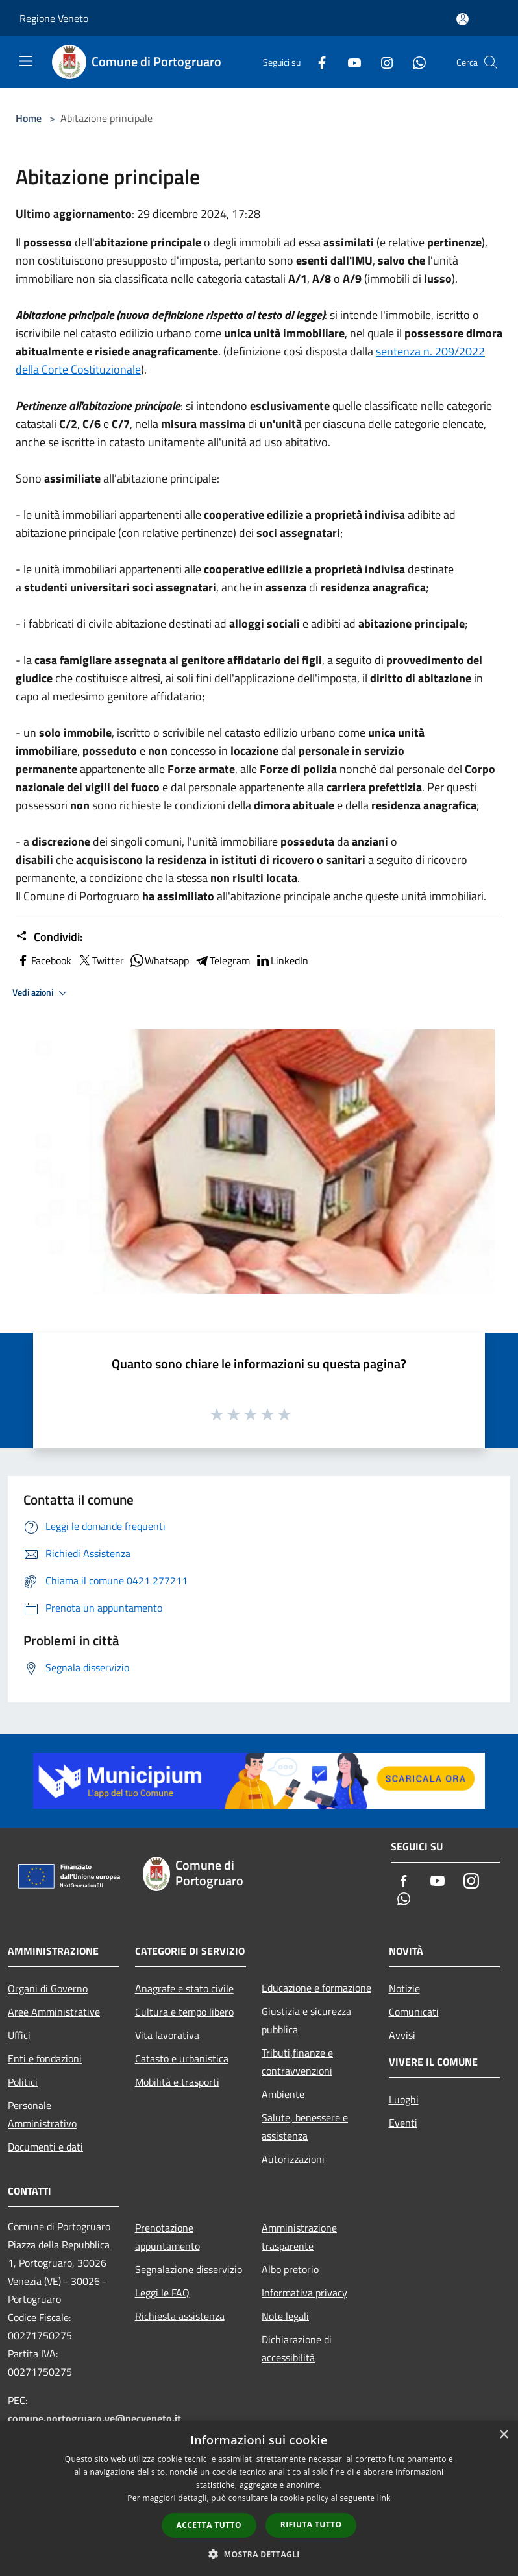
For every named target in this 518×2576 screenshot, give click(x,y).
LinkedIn (281, 960)
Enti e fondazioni (45, 2058)
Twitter (100, 960)
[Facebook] (317, 62)
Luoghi (404, 2099)
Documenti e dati (45, 2146)
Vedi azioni (41, 993)
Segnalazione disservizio (188, 2269)
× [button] (503, 2435)
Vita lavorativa (167, 2035)
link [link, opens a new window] (384, 2497)
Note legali (285, 2316)
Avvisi (402, 2035)
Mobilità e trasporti (177, 2082)
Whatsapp (159, 960)
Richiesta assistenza (180, 2316)
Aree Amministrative (54, 2012)
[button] (259, 2553)
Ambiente (283, 2094)
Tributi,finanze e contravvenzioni (297, 2062)
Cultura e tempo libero (184, 2012)
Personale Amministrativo (42, 2114)
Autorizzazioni (293, 2159)
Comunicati (414, 2012)
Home (29, 118)
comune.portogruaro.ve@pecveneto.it (94, 2418)
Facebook (43, 960)
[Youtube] (349, 62)
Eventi (403, 2122)
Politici (23, 2082)
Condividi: (49, 937)
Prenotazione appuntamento (167, 2237)
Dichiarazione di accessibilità (297, 2348)
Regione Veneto (53, 18)
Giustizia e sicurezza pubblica (306, 2020)
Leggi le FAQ (162, 2292)
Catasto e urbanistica (181, 2058)
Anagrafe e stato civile (184, 1988)
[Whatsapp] (414, 62)
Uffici (19, 2035)
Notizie (404, 1988)
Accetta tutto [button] (209, 2525)
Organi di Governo (48, 1988)
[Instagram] (382, 62)
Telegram (222, 960)
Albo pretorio (290, 2269)
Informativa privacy (304, 2292)
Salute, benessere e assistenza (305, 2126)
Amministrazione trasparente (299, 2237)
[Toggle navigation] (26, 61)
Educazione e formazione (316, 1988)
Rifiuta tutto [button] (311, 2524)
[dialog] (259, 2498)
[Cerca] (491, 62)
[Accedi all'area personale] (462, 19)
